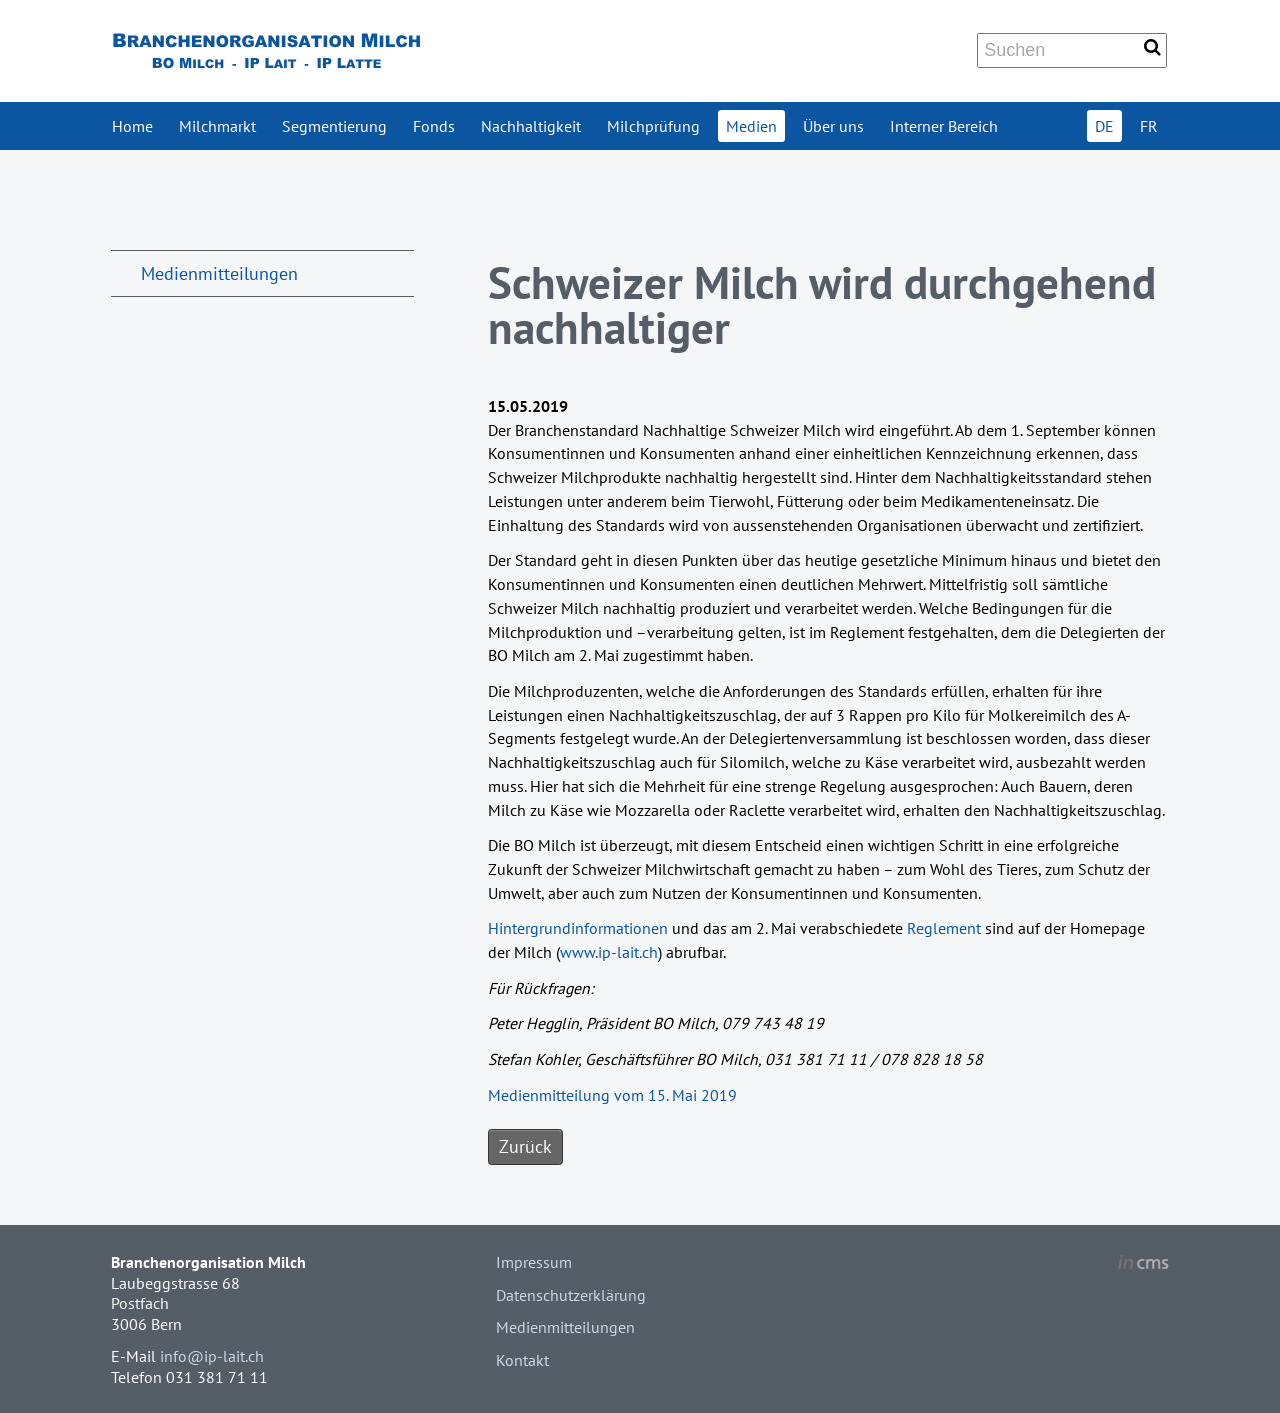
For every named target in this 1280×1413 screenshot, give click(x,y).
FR (1149, 126)
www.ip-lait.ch (609, 952)
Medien (751, 126)
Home (132, 126)
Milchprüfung (653, 126)
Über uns (833, 126)
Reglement (944, 928)
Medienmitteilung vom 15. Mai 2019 (612, 1095)
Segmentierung (334, 126)
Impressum (534, 1262)
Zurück (525, 1146)
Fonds (434, 126)
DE (1104, 126)
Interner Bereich (944, 126)
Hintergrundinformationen (578, 928)
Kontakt (522, 1360)
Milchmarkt (217, 126)
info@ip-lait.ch (212, 1356)
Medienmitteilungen (219, 273)
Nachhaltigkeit (531, 126)
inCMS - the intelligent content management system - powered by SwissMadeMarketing (1143, 1265)
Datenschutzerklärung (571, 1295)
